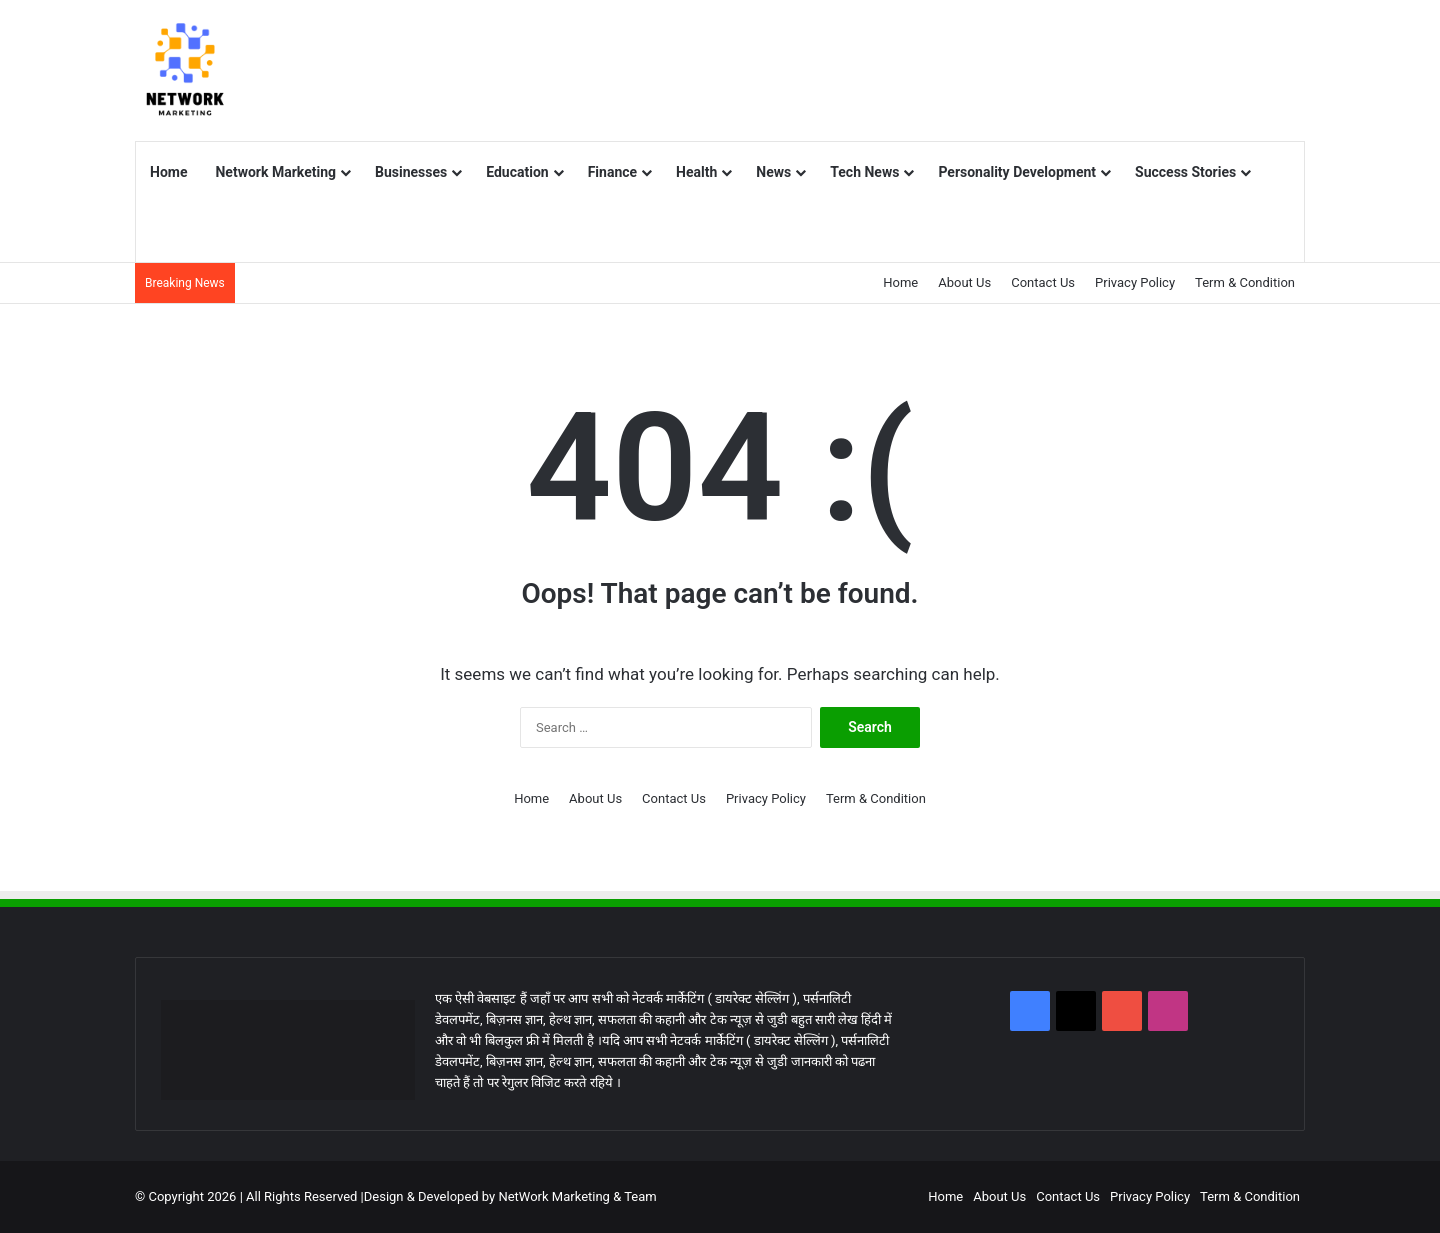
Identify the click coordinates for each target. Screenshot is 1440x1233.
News (773, 172)
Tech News (864, 172)
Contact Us (1043, 282)
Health (696, 172)
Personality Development (1017, 172)
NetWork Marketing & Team (577, 1196)
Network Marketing (275, 172)
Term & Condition (1245, 282)
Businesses (411, 172)
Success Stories (1185, 172)
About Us (964, 282)
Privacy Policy (1135, 282)
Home (168, 172)
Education (517, 172)
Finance (612, 172)
